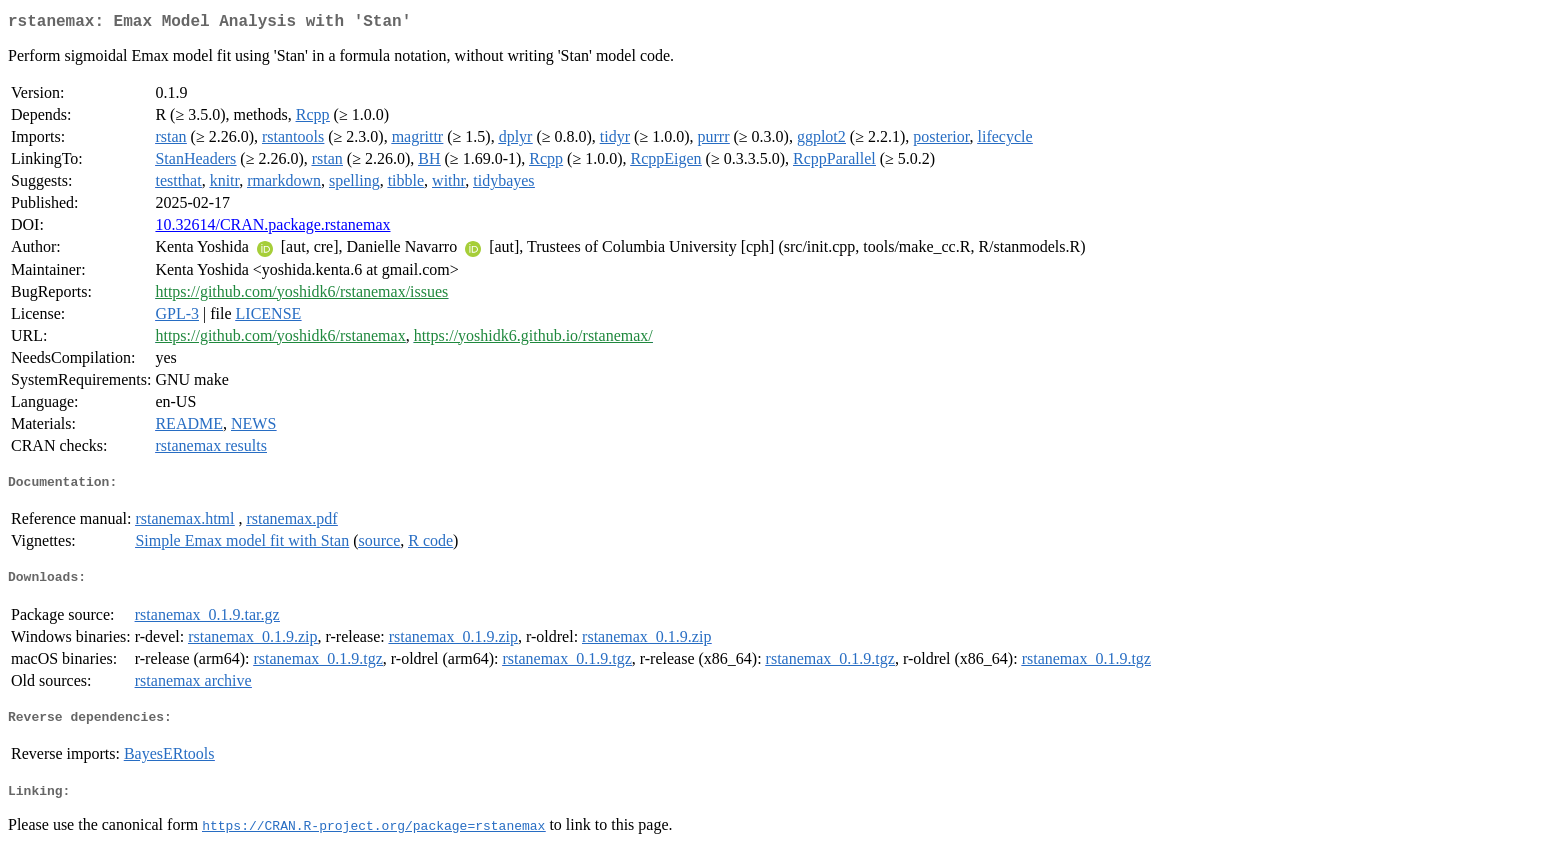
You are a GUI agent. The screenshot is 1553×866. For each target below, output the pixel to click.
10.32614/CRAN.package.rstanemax (272, 228)
